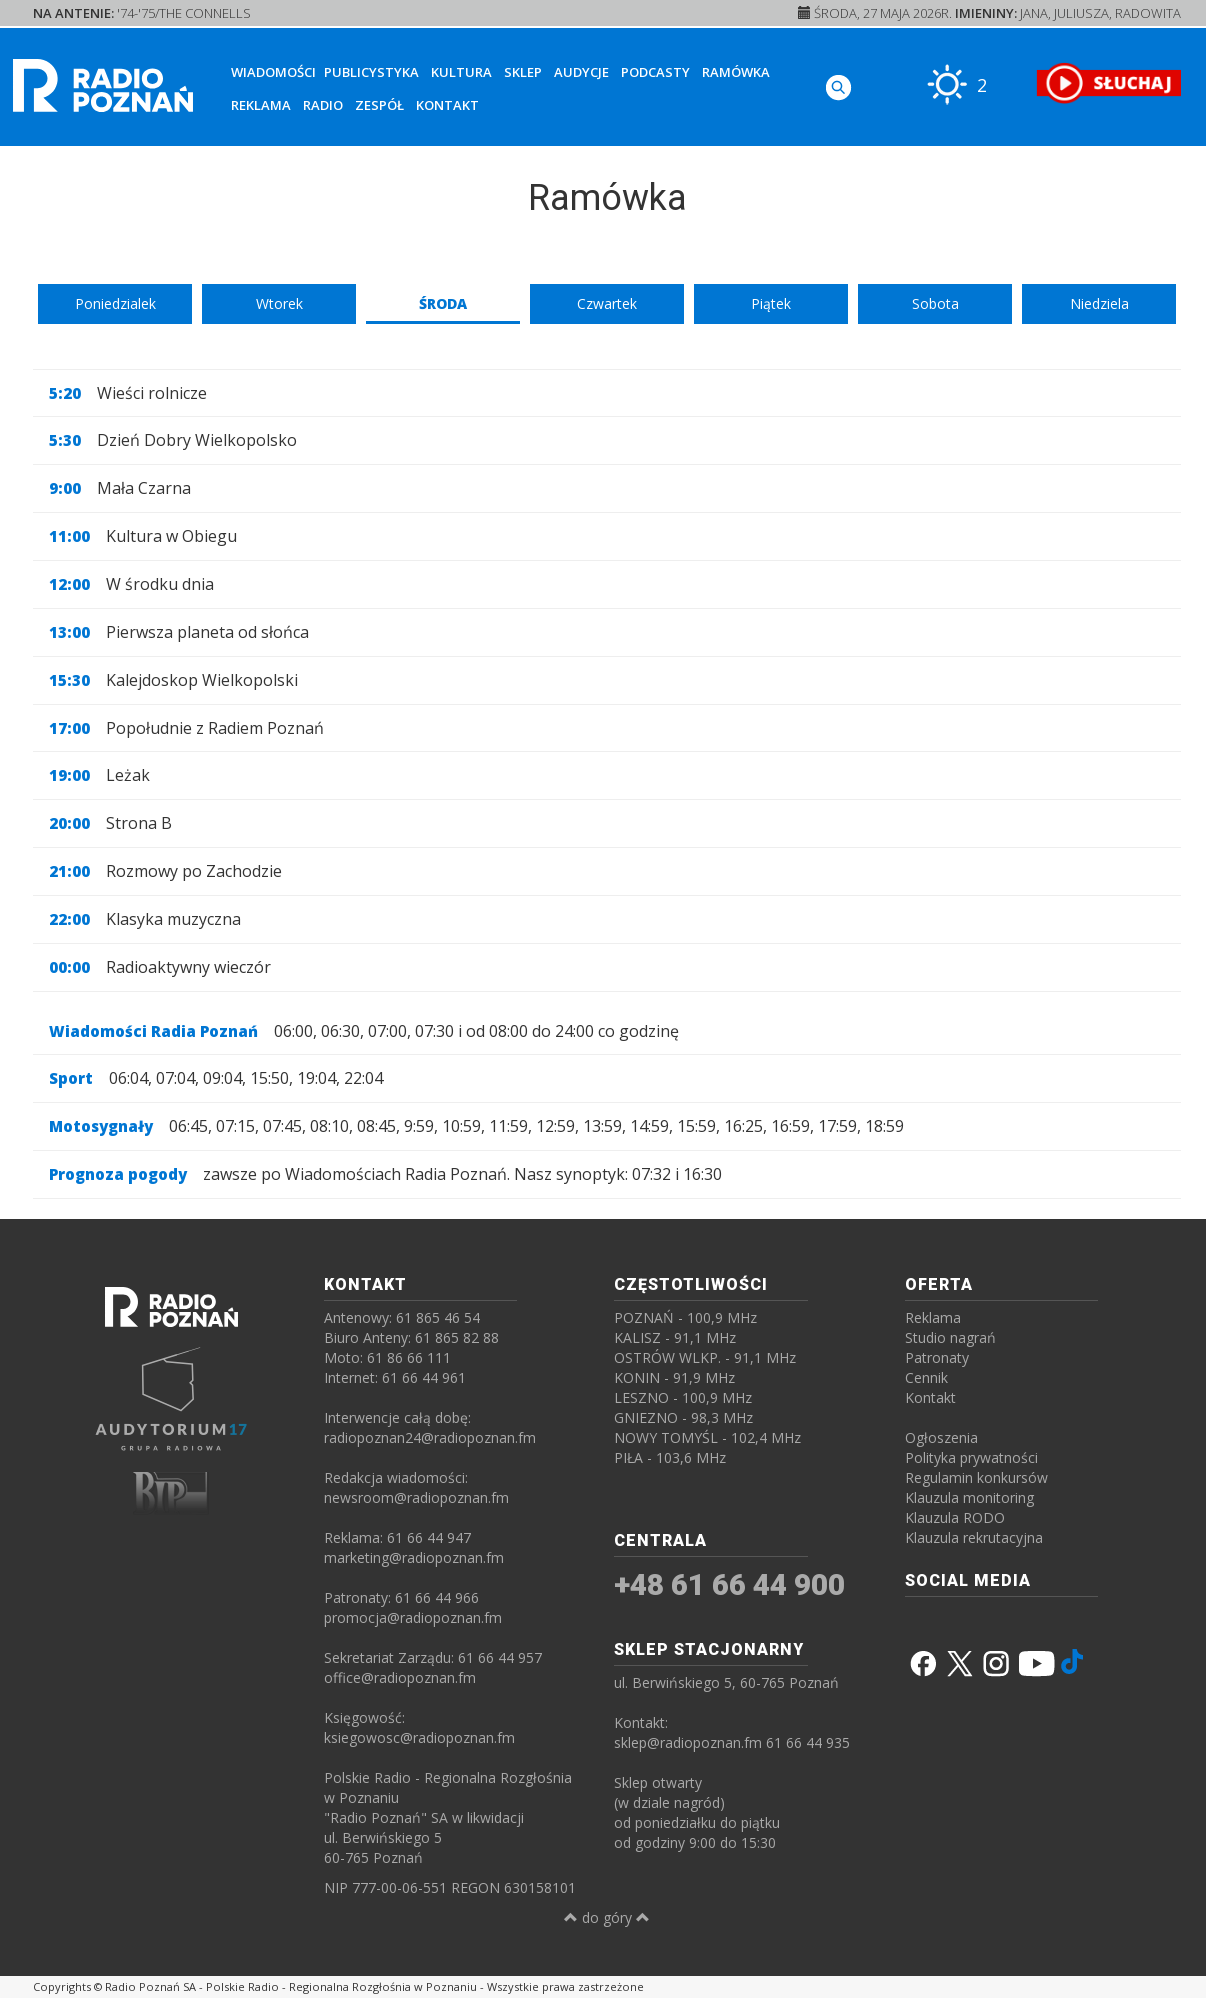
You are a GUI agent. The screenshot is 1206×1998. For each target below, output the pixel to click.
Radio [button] (323, 105)
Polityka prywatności (971, 1457)
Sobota (935, 303)
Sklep (523, 72)
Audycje (581, 72)
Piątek (771, 303)
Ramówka (736, 72)
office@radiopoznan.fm (400, 1677)
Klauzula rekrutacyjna (974, 1537)
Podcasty (655, 72)
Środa (443, 303)
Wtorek (279, 303)
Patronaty (937, 1357)
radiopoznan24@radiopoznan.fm (430, 1437)
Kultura (461, 72)
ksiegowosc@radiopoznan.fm (419, 1737)
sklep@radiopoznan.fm (688, 1742)
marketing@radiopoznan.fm (414, 1557)
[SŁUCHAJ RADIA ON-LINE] (1108, 83)
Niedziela (1099, 303)
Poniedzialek (115, 303)
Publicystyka (371, 72)
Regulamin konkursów (976, 1477)
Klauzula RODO (955, 1517)
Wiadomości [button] (273, 72)
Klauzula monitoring (969, 1497)
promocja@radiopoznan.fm (413, 1617)
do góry (607, 1917)
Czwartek (607, 303)
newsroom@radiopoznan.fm (416, 1497)
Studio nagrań (950, 1337)
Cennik (926, 1377)
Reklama (261, 105)
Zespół (379, 105)
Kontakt (447, 105)
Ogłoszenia (941, 1437)
